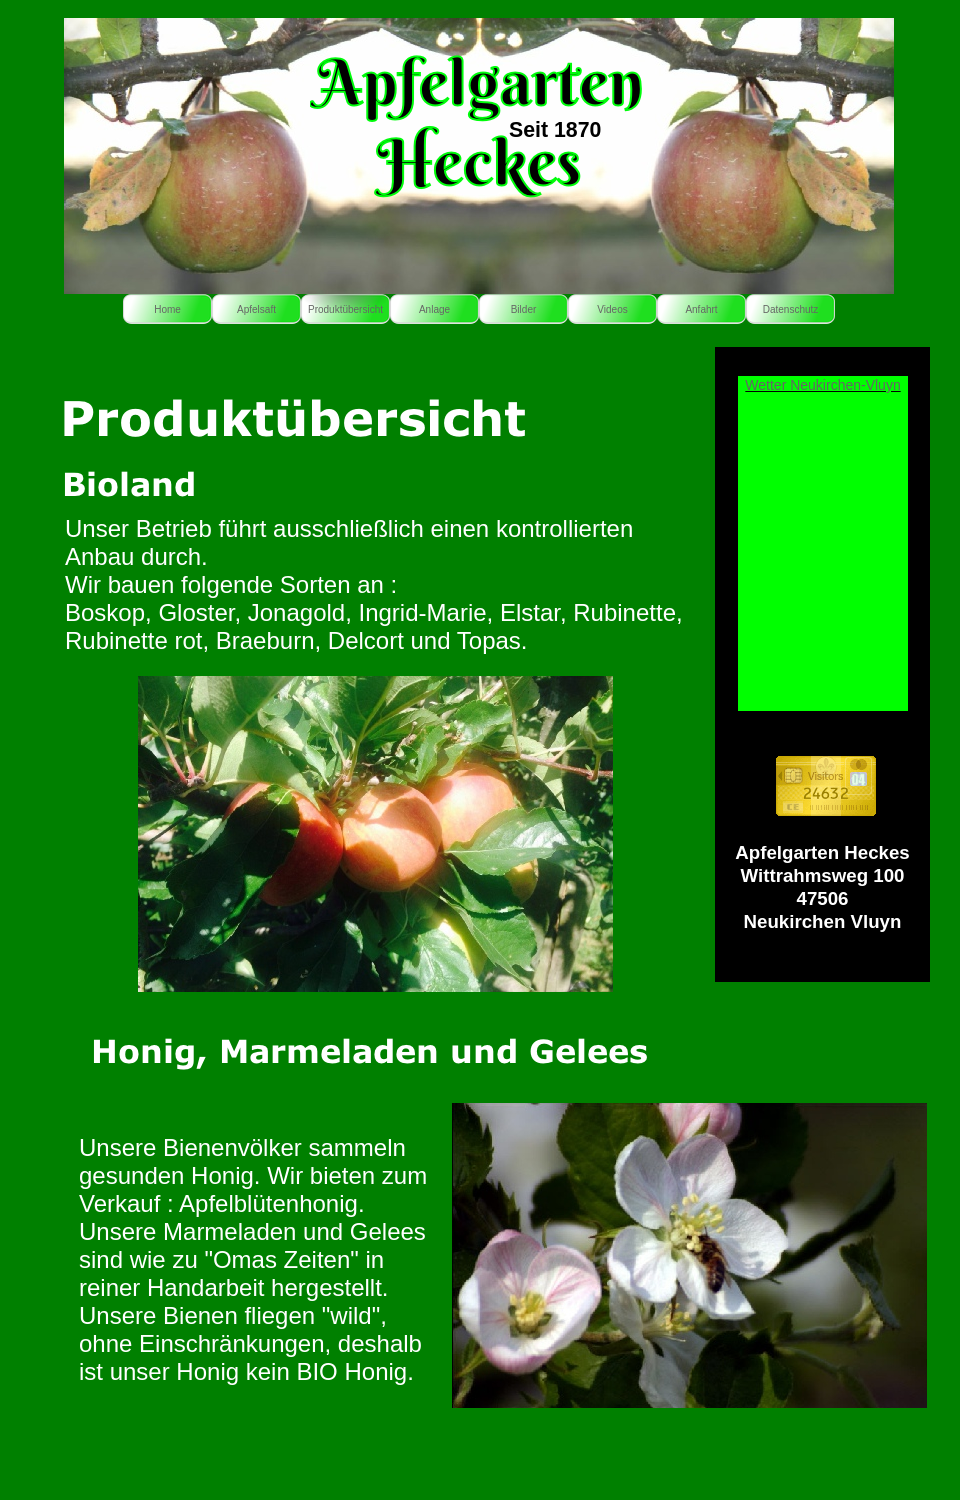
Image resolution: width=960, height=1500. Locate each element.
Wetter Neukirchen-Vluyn (822, 385)
